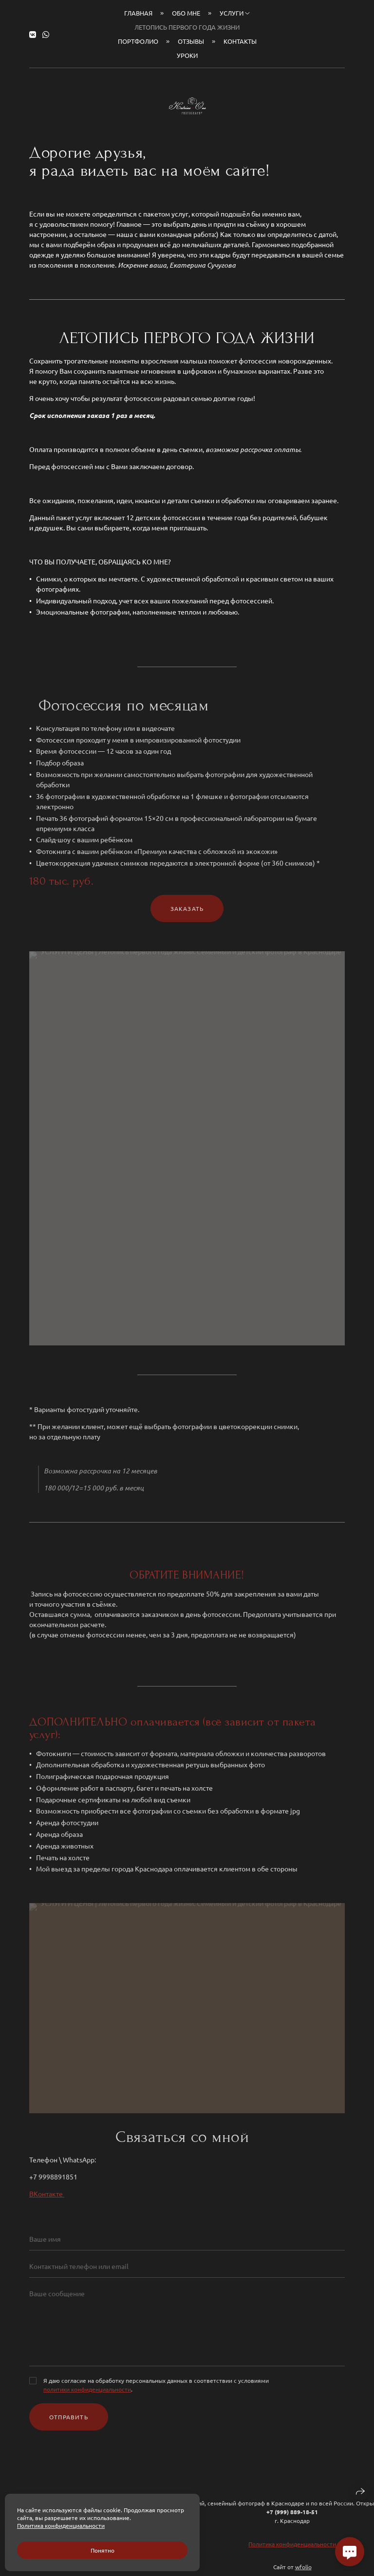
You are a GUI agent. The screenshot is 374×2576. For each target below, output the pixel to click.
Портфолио (138, 41)
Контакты (240, 41)
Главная (138, 13)
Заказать (187, 915)
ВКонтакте (46, 2200)
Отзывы (191, 41)
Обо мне (186, 13)
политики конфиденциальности (87, 2396)
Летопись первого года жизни (187, 27)
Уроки (187, 55)
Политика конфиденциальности (292, 2551)
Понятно (102, 2550)
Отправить (68, 2424)
